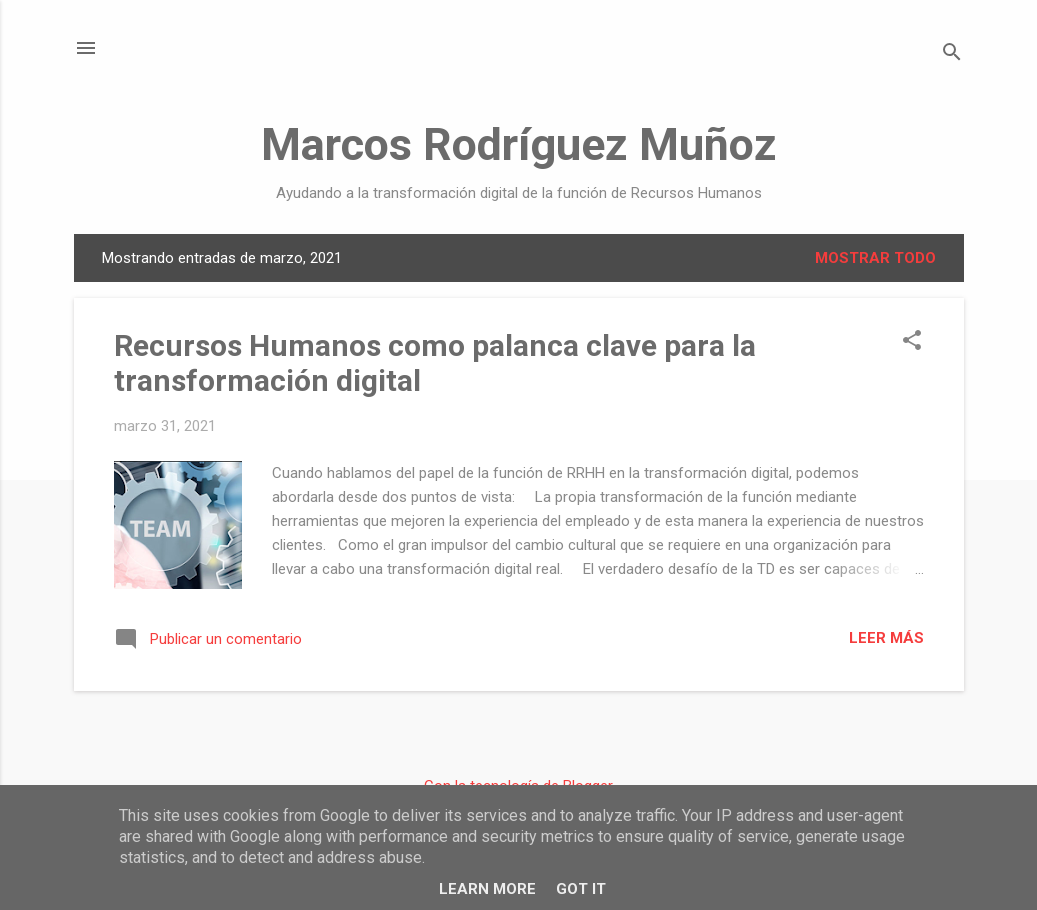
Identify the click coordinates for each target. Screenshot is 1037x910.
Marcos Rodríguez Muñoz (519, 144)
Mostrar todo (875, 258)
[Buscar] (952, 54)
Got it (581, 889)
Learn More (487, 889)
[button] (912, 342)
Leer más (886, 638)
